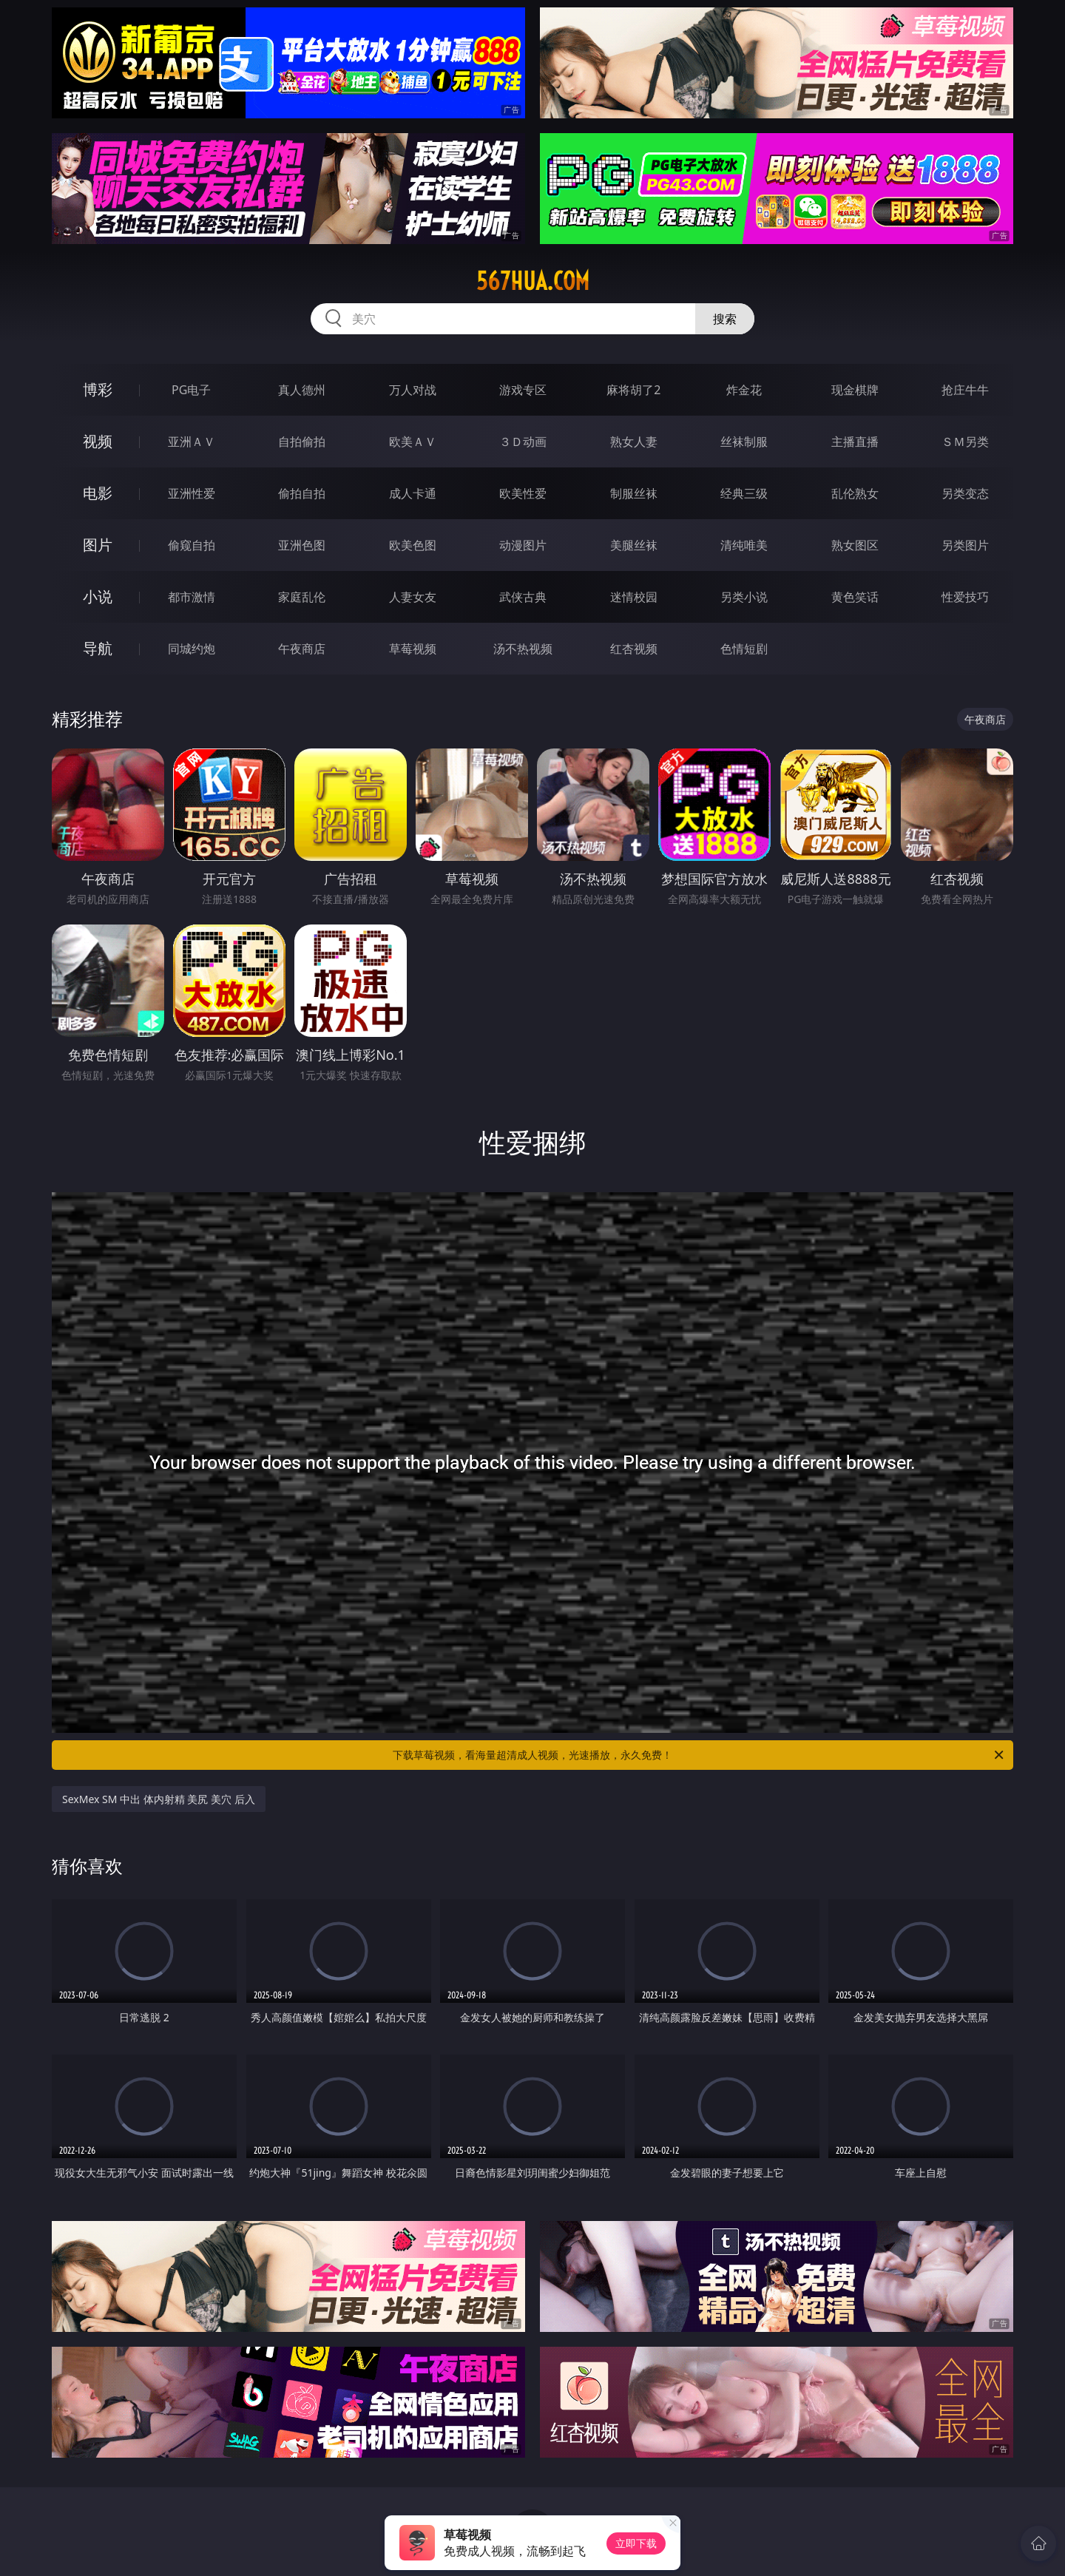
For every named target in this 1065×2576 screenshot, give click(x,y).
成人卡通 (412, 493)
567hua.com (532, 281)
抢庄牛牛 (965, 390)
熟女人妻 (633, 441)
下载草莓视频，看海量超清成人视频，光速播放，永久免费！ (699, 1755)
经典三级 (744, 493)
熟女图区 (855, 545)
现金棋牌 (855, 390)
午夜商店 (301, 648)
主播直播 (855, 441)
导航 (97, 648)
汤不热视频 (522, 648)
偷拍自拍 (301, 493)
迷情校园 (633, 597)
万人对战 (412, 390)
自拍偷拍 (301, 441)
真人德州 (301, 390)
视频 (97, 441)
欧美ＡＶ (412, 441)
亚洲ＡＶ (191, 441)
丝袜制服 (744, 441)
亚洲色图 (301, 545)
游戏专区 (523, 390)
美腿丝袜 (633, 545)
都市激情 (191, 597)
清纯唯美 (744, 545)
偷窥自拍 (191, 545)
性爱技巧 (965, 597)
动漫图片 (523, 545)
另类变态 (965, 493)
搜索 (725, 319)
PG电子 (191, 390)
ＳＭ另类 (965, 441)
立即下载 (636, 2543)
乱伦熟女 (855, 493)
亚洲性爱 (191, 493)
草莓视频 (412, 648)
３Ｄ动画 (523, 441)
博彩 (97, 389)
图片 (97, 545)
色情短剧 (744, 648)
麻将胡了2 (633, 390)
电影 (97, 493)
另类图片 (965, 545)
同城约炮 (191, 648)
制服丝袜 (633, 493)
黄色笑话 (855, 597)
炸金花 (744, 390)
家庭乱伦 (301, 597)
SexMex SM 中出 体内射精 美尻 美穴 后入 (158, 1799)
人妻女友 (412, 597)
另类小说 (744, 597)
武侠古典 (523, 597)
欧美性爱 (523, 493)
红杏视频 (633, 648)
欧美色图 (412, 545)
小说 (97, 596)
